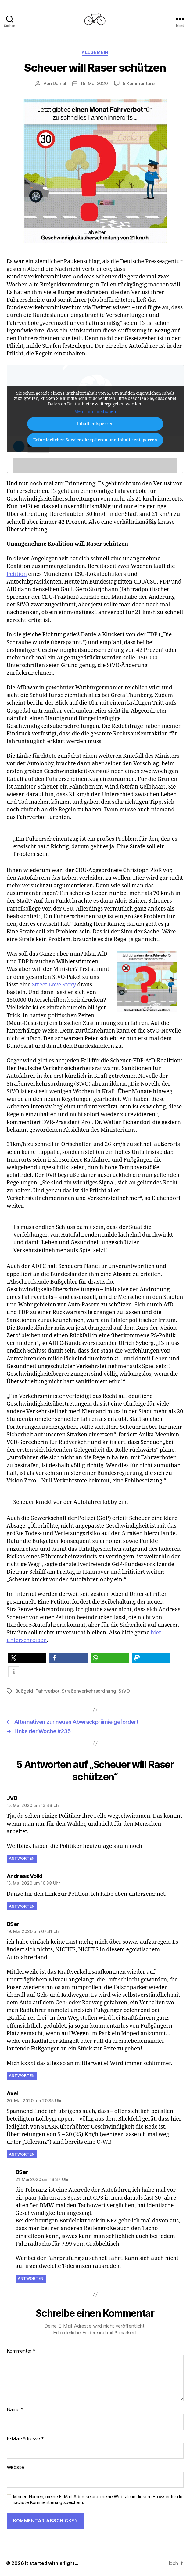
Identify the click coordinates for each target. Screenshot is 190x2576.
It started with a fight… (51, 2563)
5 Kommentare (139, 83)
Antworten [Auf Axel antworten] (22, 2154)
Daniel (59, 83)
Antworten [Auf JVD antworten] (22, 1858)
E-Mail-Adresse (25, 2438)
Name (15, 2410)
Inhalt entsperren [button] (95, 423)
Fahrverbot (47, 1691)
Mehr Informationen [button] (95, 411)
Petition (17, 574)
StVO (124, 1691)
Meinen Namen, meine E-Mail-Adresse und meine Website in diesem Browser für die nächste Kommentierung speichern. (98, 2499)
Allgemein (95, 52)
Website (15, 2467)
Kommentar (21, 2351)
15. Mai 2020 (94, 83)
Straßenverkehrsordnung (89, 1691)
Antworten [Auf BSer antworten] (22, 2075)
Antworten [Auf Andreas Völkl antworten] (22, 1906)
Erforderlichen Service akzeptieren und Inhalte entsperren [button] (95, 440)
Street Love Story (54, 984)
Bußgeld (24, 1691)
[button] (27, 1658)
